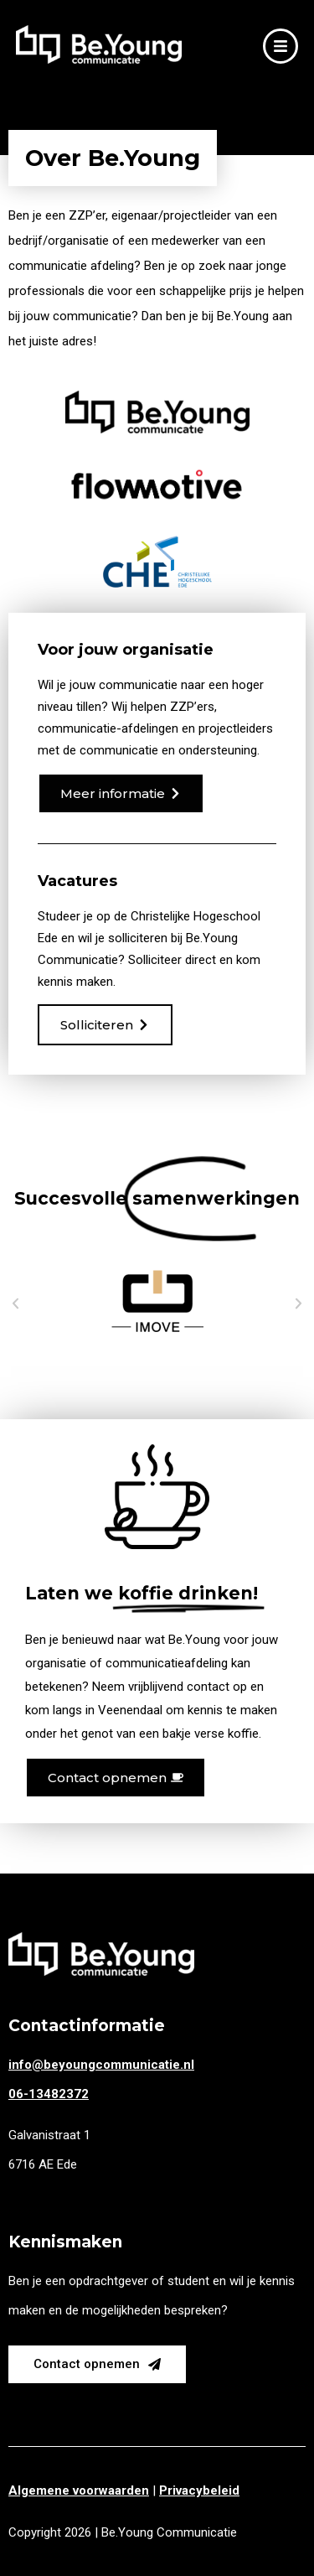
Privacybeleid (199, 2490)
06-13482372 (48, 2094)
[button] (15, 1303)
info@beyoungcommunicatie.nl (101, 2064)
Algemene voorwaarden (78, 2490)
